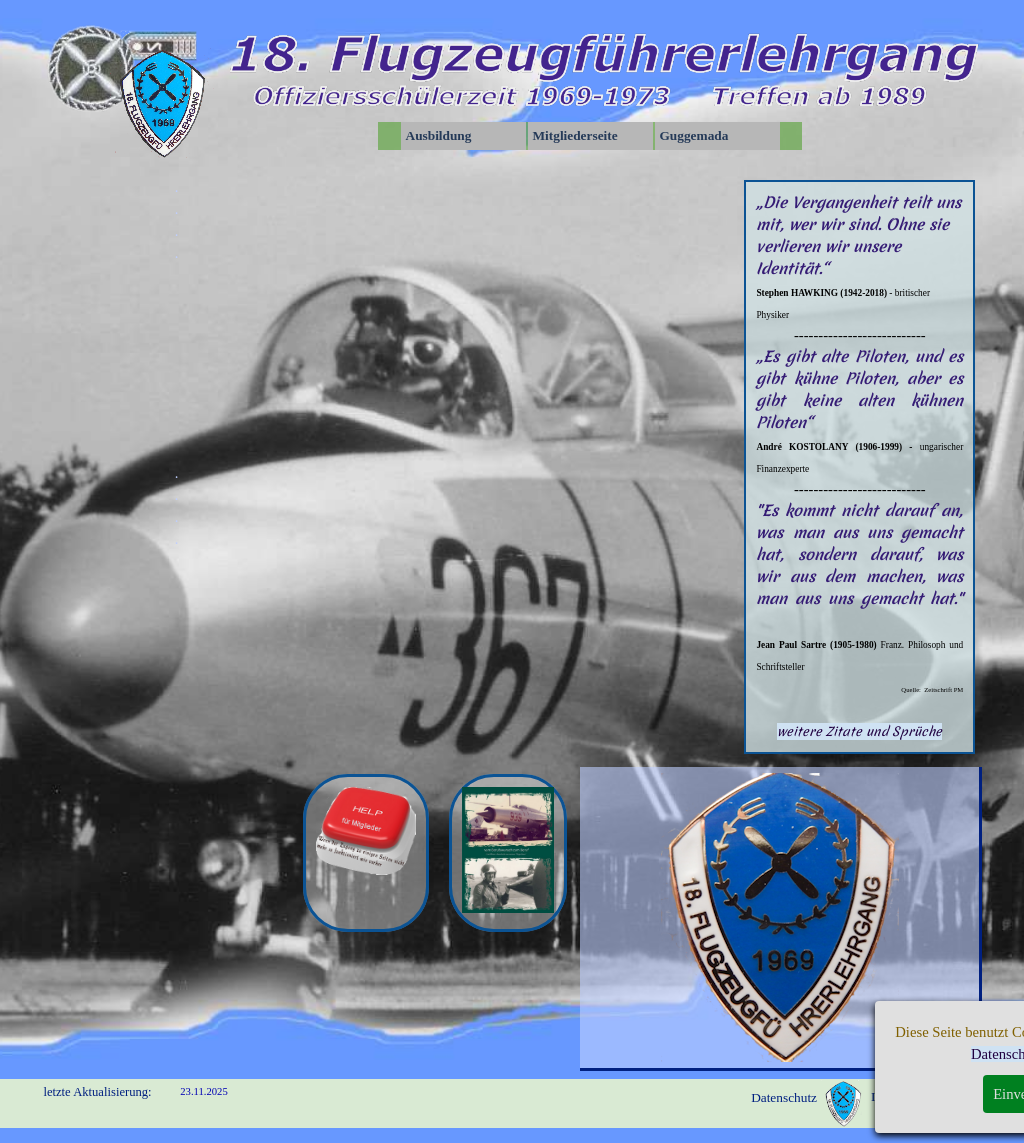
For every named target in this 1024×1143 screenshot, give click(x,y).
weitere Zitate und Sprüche (859, 731)
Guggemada (694, 135)
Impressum (900, 1096)
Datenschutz (784, 1097)
